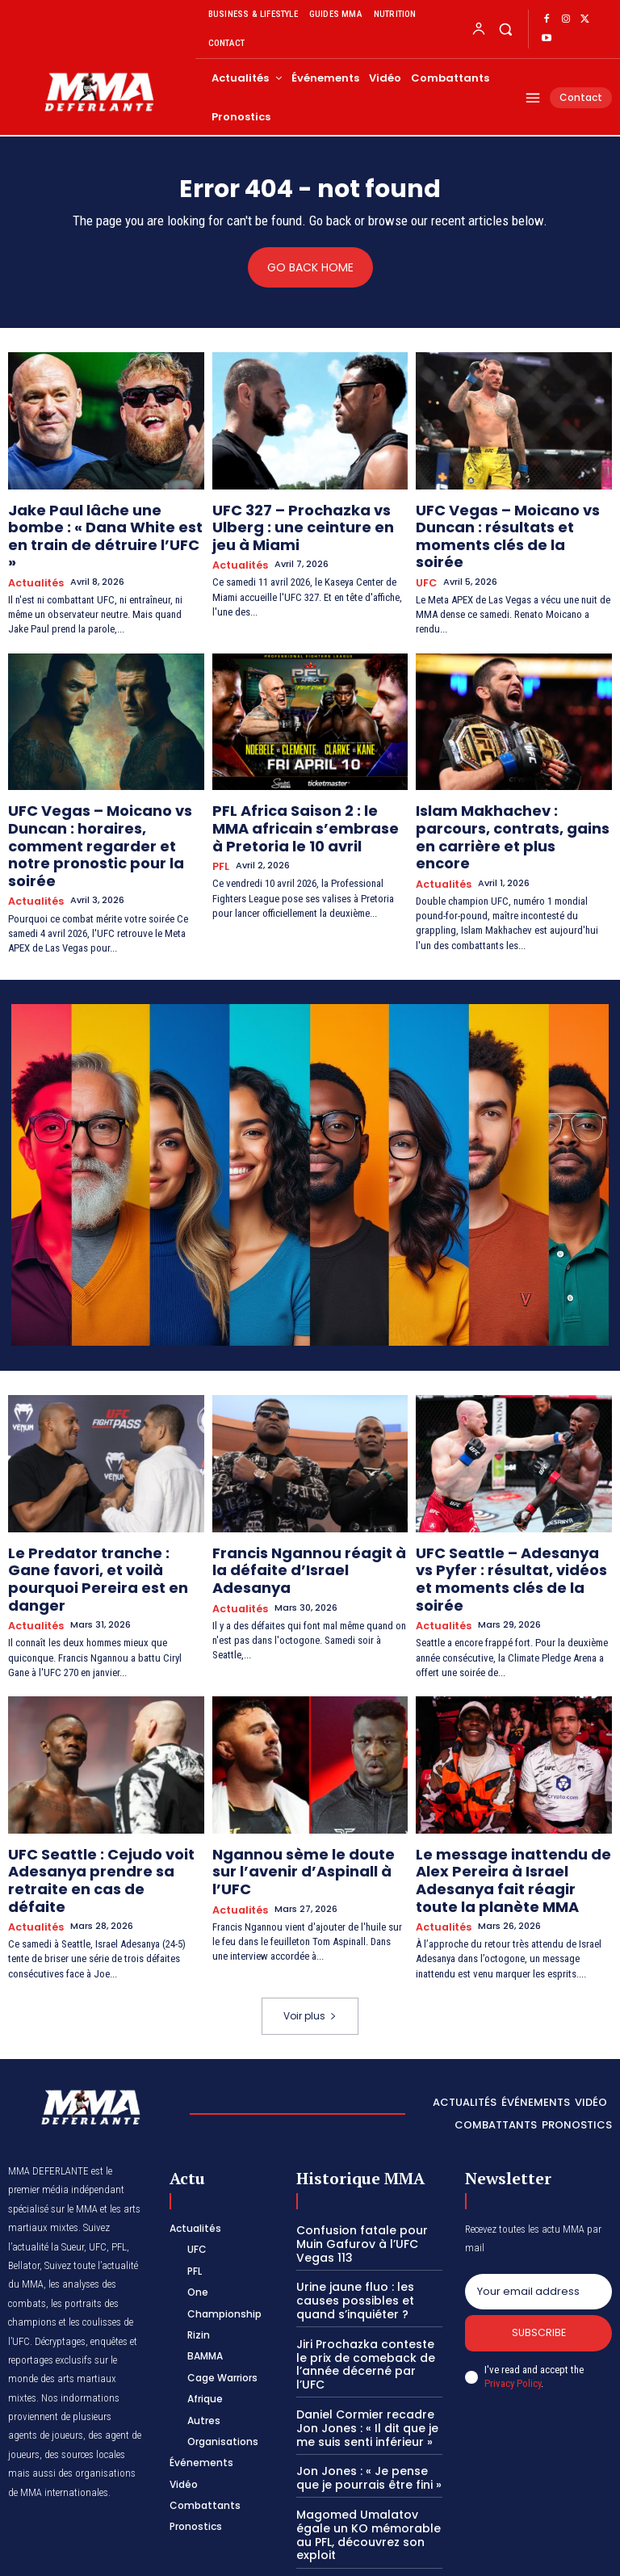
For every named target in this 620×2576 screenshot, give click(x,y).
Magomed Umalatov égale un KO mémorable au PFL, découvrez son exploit (368, 2375)
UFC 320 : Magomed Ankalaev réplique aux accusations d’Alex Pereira (366, 2429)
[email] (538, 2166)
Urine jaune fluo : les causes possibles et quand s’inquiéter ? (369, 2171)
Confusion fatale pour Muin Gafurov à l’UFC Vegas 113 (356, 2118)
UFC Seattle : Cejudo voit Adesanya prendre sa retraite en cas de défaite (101, 1772)
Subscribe (539, 2210)
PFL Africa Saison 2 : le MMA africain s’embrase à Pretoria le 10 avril (303, 793)
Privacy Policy (512, 2261)
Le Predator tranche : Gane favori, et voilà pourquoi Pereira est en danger (92, 1501)
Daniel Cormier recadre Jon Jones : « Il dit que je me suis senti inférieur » (369, 2279)
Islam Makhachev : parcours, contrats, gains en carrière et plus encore (507, 793)
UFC (425, 554)
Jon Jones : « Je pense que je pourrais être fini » (366, 2327)
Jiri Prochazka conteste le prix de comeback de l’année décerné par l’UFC (365, 2225)
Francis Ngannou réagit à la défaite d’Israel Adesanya (297, 1495)
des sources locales (84, 2330)
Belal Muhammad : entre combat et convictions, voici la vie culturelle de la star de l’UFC (364, 2488)
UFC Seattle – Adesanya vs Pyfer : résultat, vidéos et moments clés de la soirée (497, 1501)
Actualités (34, 554)
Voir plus (310, 1891)
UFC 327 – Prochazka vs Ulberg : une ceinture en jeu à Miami (308, 516)
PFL (219, 825)
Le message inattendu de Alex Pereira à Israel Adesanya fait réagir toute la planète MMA (508, 1772)
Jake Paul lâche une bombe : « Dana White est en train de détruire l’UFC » (100, 522)
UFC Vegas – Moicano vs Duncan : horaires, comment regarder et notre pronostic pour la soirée (96, 799)
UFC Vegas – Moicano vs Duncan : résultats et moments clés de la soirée (512, 522)
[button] (505, 28)
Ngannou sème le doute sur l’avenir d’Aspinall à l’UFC (297, 1765)
